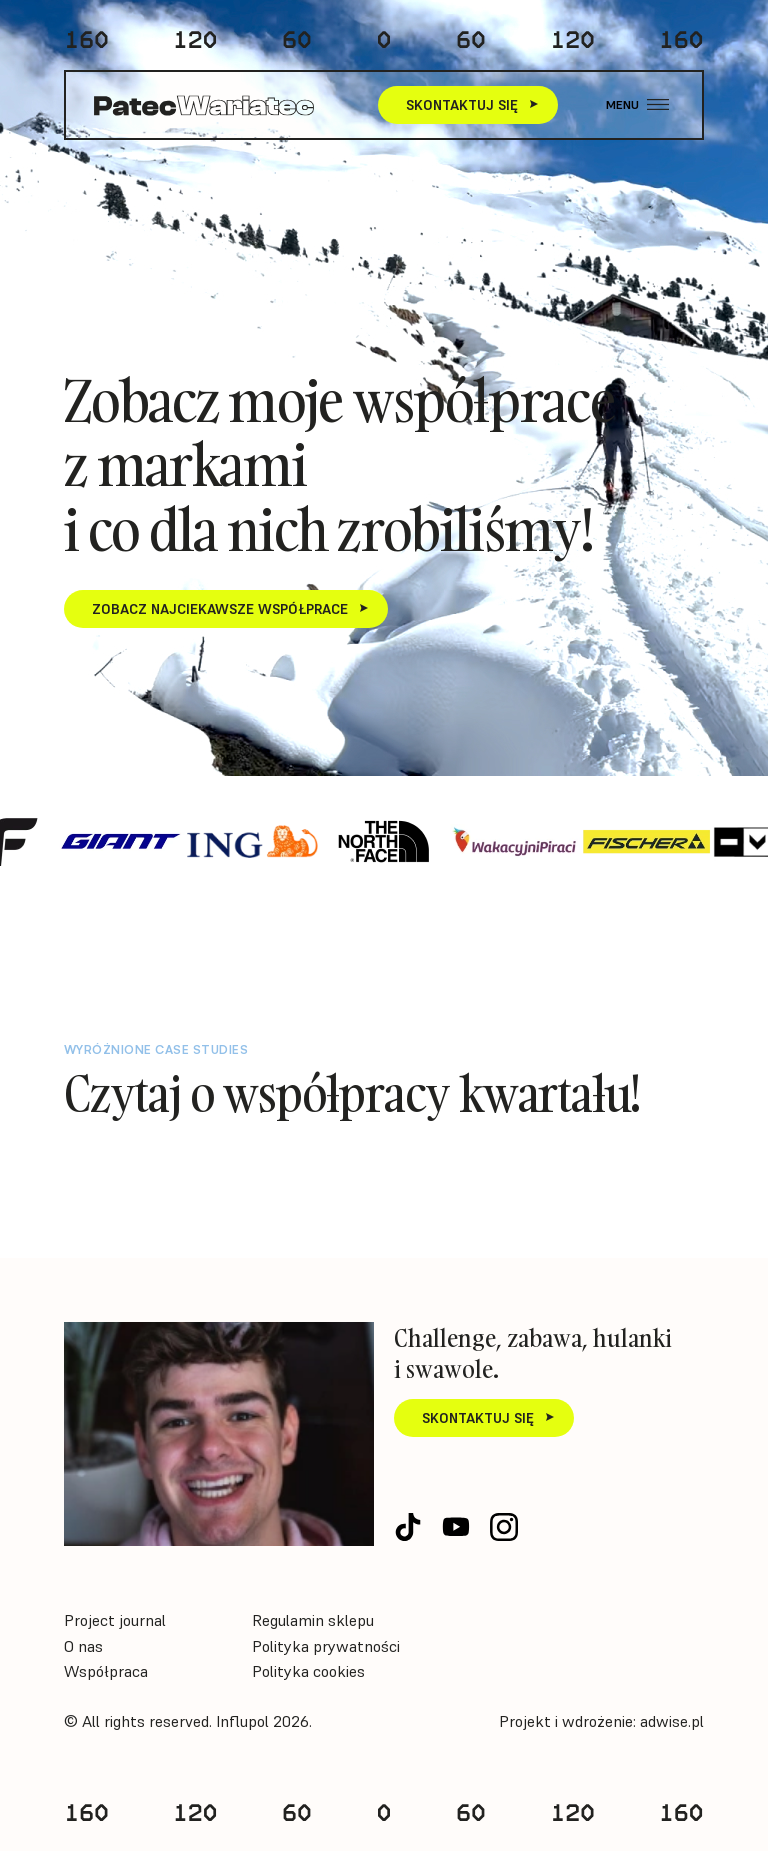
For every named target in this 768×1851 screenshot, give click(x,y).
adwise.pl (672, 1721)
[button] (637, 105)
